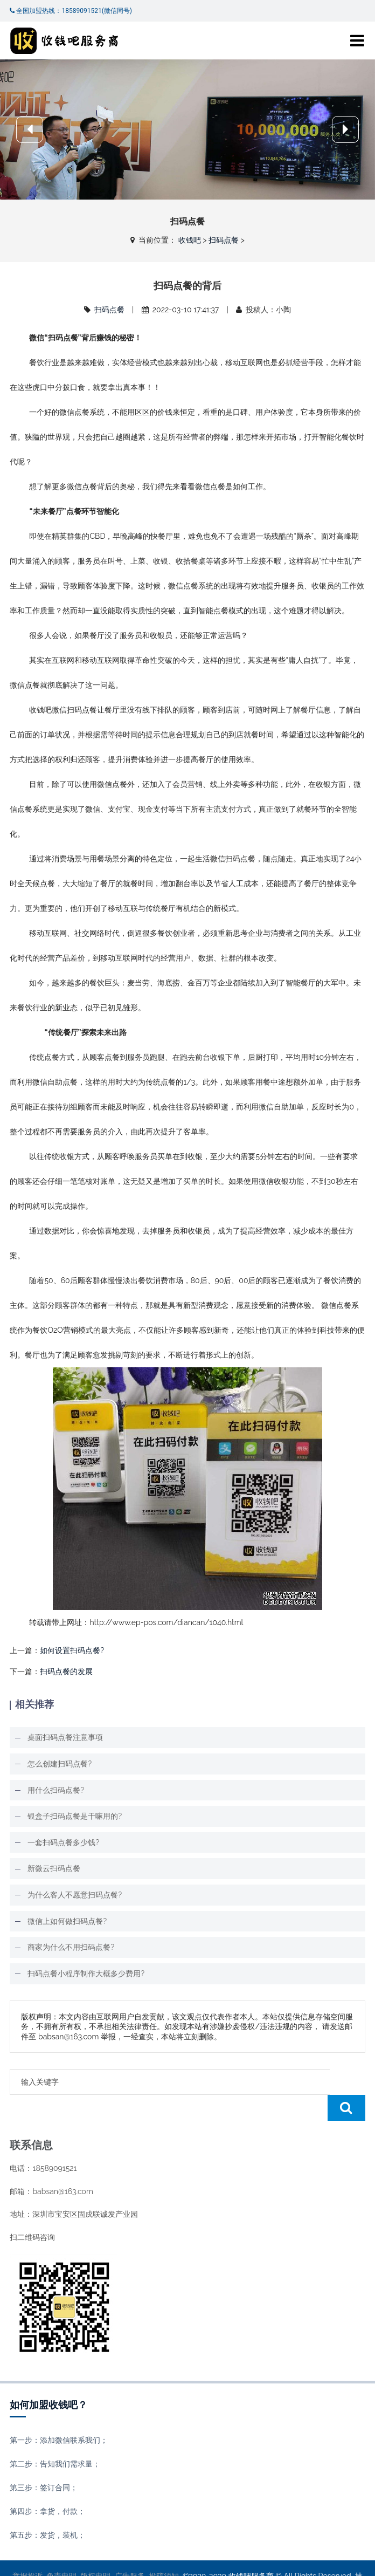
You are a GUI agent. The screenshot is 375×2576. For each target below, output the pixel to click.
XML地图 (215, 2560)
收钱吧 (189, 240)
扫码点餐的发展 (66, 1671)
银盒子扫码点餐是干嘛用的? (74, 1816)
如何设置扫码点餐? (72, 1650)
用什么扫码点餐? (55, 1790)
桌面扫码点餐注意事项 (65, 1737)
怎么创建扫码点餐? (59, 1763)
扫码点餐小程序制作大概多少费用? (85, 1973)
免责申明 (61, 2550)
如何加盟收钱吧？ (48, 2379)
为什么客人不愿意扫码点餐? (74, 1894)
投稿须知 (164, 2550)
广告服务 (130, 2550)
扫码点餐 (224, 240)
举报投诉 (27, 2550)
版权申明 (95, 2550)
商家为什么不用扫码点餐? (70, 1947)
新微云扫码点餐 (53, 1868)
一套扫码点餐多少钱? (63, 1842)
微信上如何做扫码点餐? (67, 1921)
